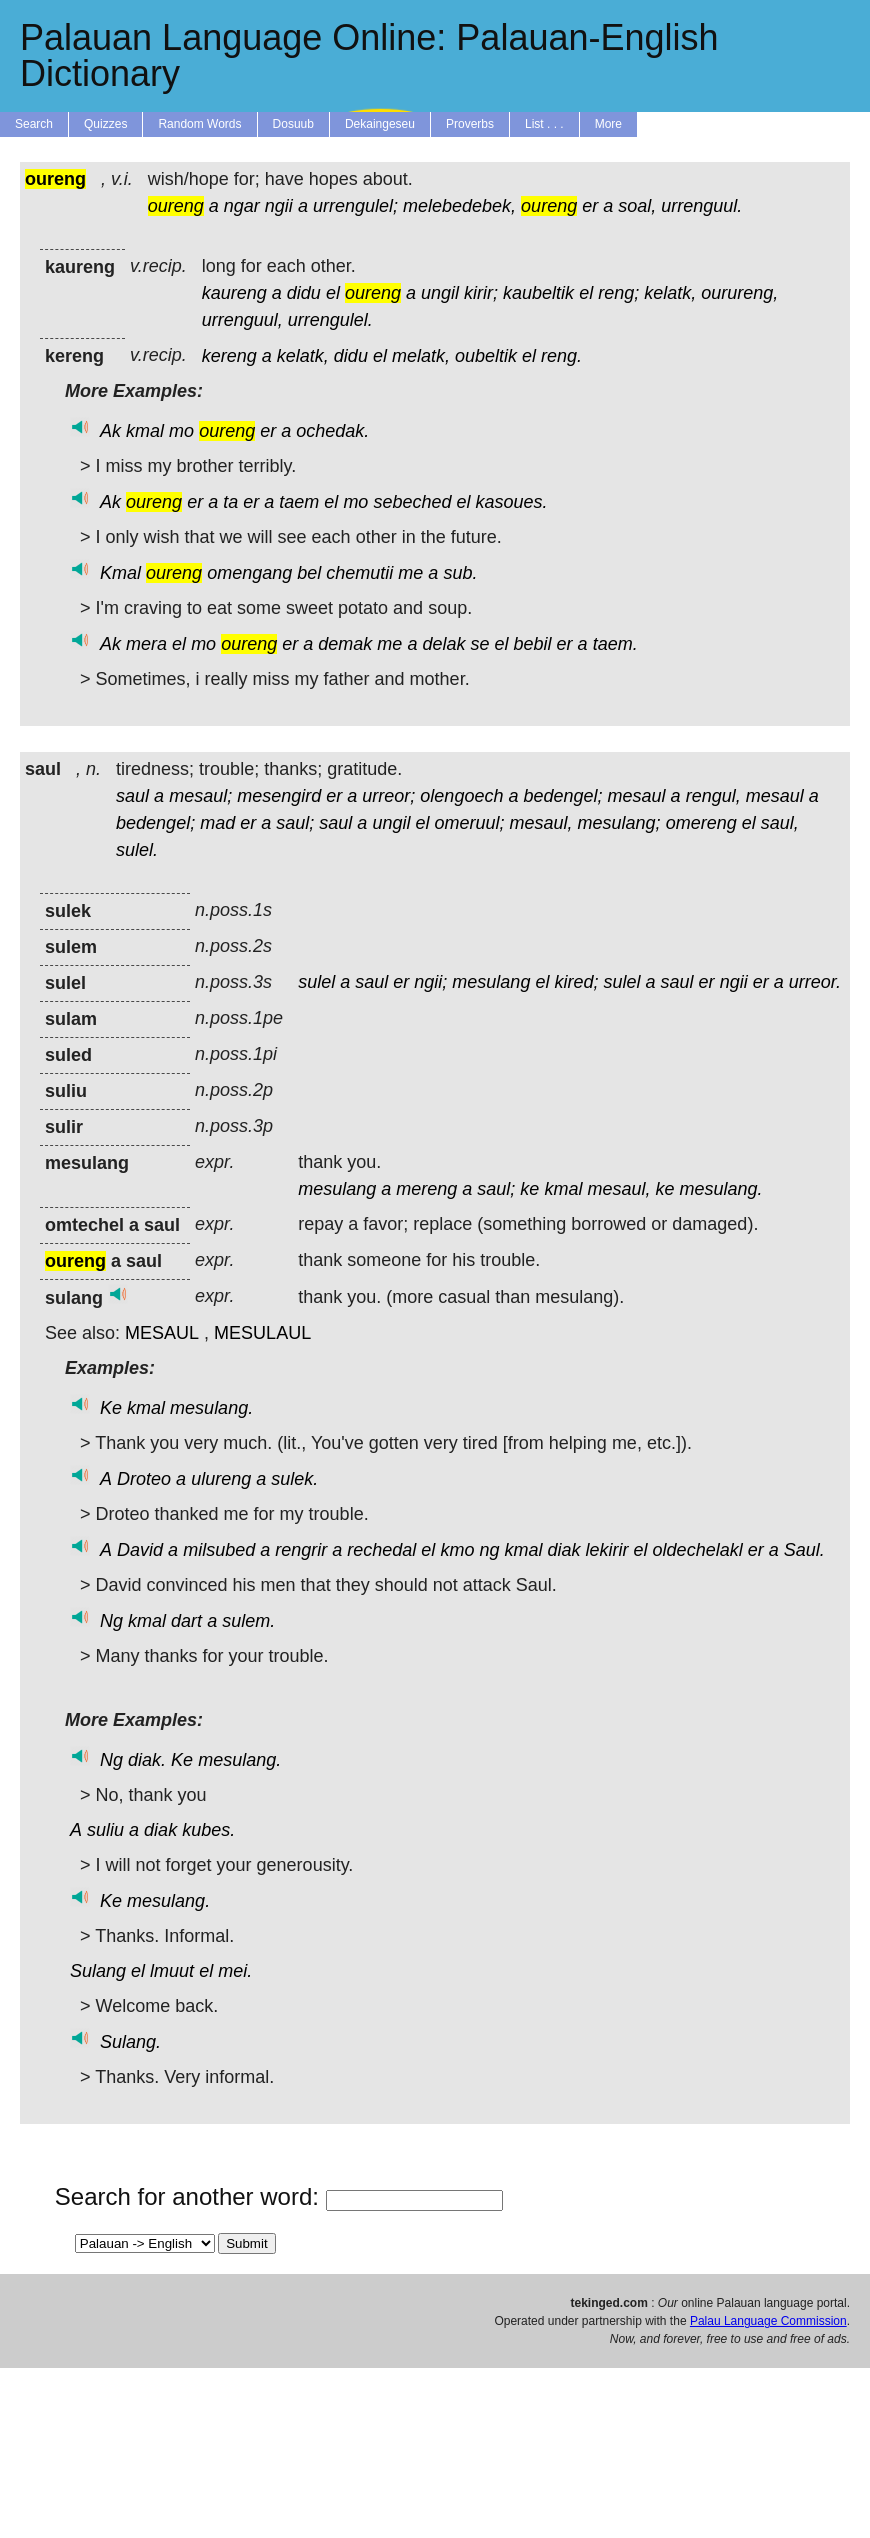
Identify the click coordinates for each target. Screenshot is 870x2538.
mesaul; (200, 796)
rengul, (713, 796)
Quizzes (105, 124)
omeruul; (469, 823)
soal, (637, 206)
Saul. (804, 1550)
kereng (229, 356)
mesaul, (541, 823)
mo (181, 431)
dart (186, 1621)
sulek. (294, 1479)
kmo (457, 1550)
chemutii (359, 573)
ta (230, 502)
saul (132, 796)
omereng (701, 823)
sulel (316, 982)
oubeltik (486, 356)
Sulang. (130, 2042)
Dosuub (293, 124)
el (333, 293)
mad (217, 823)
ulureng (221, 1479)
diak (564, 1550)
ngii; (430, 982)
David (140, 1550)
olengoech (461, 796)
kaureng (234, 293)
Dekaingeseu (380, 124)
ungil (440, 293)
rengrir (301, 1550)
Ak (110, 431)
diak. (147, 1760)
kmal (145, 431)
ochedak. (332, 431)
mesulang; (619, 823)
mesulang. (721, 1189)
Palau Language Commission (768, 2321)
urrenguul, (242, 320)
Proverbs (470, 124)
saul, (780, 823)
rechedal (381, 1550)
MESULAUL (262, 1333)
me (410, 573)
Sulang (98, 1971)
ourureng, (739, 293)
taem (299, 502)
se (479, 644)
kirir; (481, 293)
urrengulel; (355, 206)
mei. (235, 1971)
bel (309, 573)
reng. (561, 356)
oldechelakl (698, 1550)
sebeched (412, 502)
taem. (615, 644)
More (608, 124)
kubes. (208, 1830)
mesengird (279, 796)
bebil (533, 644)
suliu (105, 1830)
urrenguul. (701, 206)
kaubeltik (538, 293)
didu (304, 293)
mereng (426, 1189)
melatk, (421, 356)
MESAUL (162, 1333)
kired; (576, 982)
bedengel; (562, 796)
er (590, 206)
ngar (242, 206)
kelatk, (670, 293)
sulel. (137, 850)
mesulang (491, 982)
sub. (460, 573)
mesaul (637, 796)
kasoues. (512, 502)
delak (443, 644)
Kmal (120, 573)
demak (345, 644)
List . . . (544, 124)
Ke (111, 1408)
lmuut (172, 1971)
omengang (249, 573)
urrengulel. (330, 320)
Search (34, 124)
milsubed (219, 1550)
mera (146, 644)
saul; (295, 823)
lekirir (607, 1550)
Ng (111, 1621)
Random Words (199, 124)
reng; (618, 293)
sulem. (248, 1621)
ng (489, 1550)
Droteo (144, 1479)
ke (529, 1189)
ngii (279, 206)
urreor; (388, 796)
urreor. (815, 982)
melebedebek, (459, 206)
